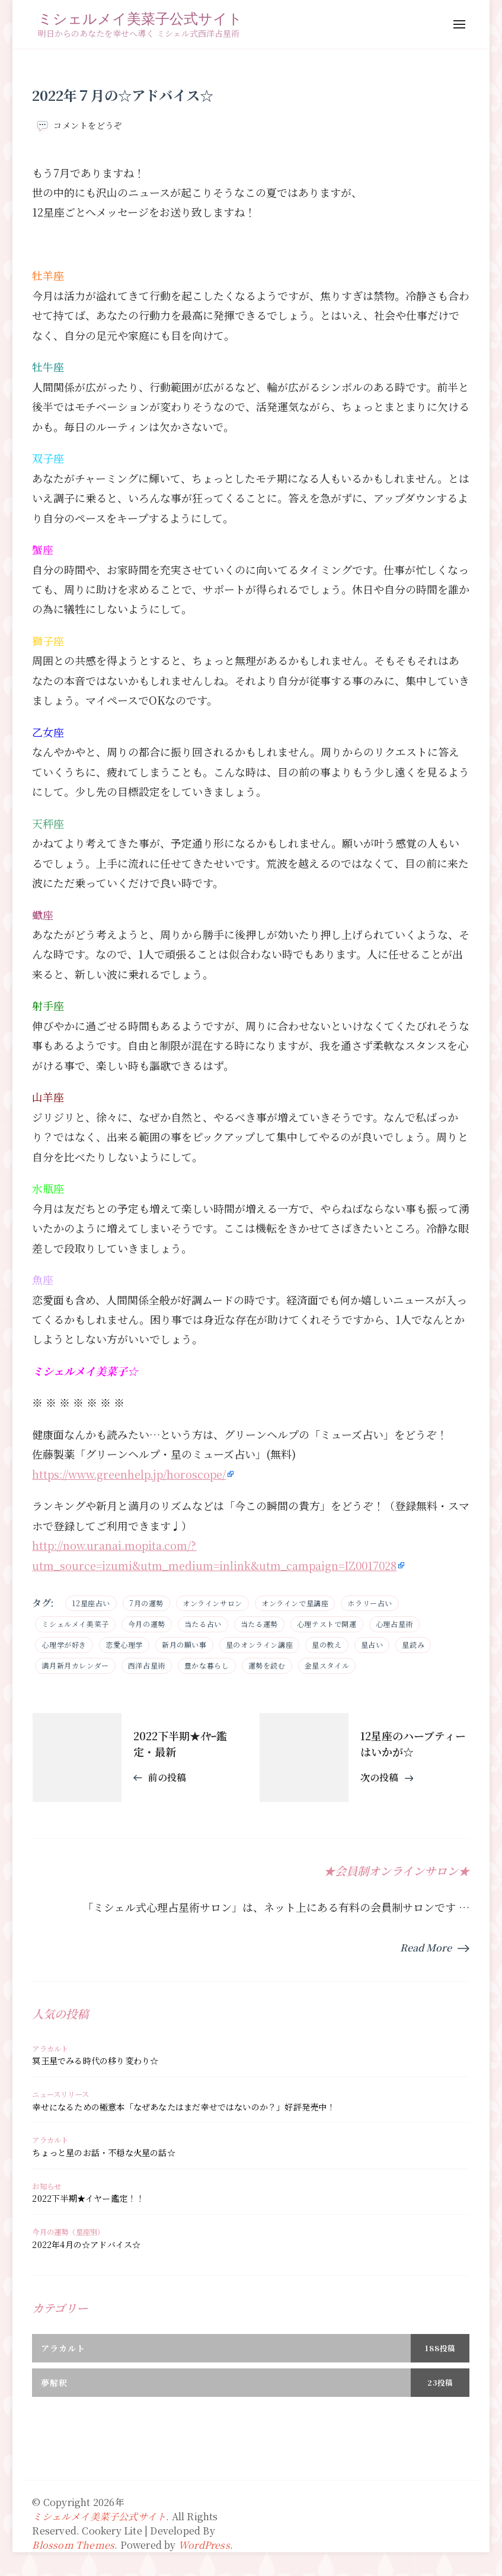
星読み (413, 1644)
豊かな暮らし (206, 1665)
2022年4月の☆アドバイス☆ (86, 2244)
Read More (426, 1947)
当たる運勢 (259, 1624)
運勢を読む (267, 1665)
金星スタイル (327, 1665)
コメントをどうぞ (87, 125)
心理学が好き (64, 1644)
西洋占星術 (146, 1665)
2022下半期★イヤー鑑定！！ (88, 2198)
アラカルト (50, 2048)
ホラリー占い (369, 1603)
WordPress (204, 2545)
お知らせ (46, 2186)
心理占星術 (394, 1624)
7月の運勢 (146, 1603)
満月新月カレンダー (74, 1665)
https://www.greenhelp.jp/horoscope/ (129, 1474)
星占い (372, 1644)
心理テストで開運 (327, 1624)
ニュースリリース (60, 2094)
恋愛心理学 (124, 1644)
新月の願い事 (184, 1644)
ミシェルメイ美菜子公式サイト (140, 18)
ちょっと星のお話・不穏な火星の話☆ (103, 2152)
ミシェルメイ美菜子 (74, 1624)
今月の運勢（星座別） (68, 2232)
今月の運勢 (146, 1624)
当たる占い (203, 1624)
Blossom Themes (73, 2545)
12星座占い (91, 1603)
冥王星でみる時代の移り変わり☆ (95, 2060)
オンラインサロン (212, 1603)
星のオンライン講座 (259, 1644)
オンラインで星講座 (294, 1603)
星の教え (326, 1644)
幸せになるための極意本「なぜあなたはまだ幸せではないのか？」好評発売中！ (183, 2107)
